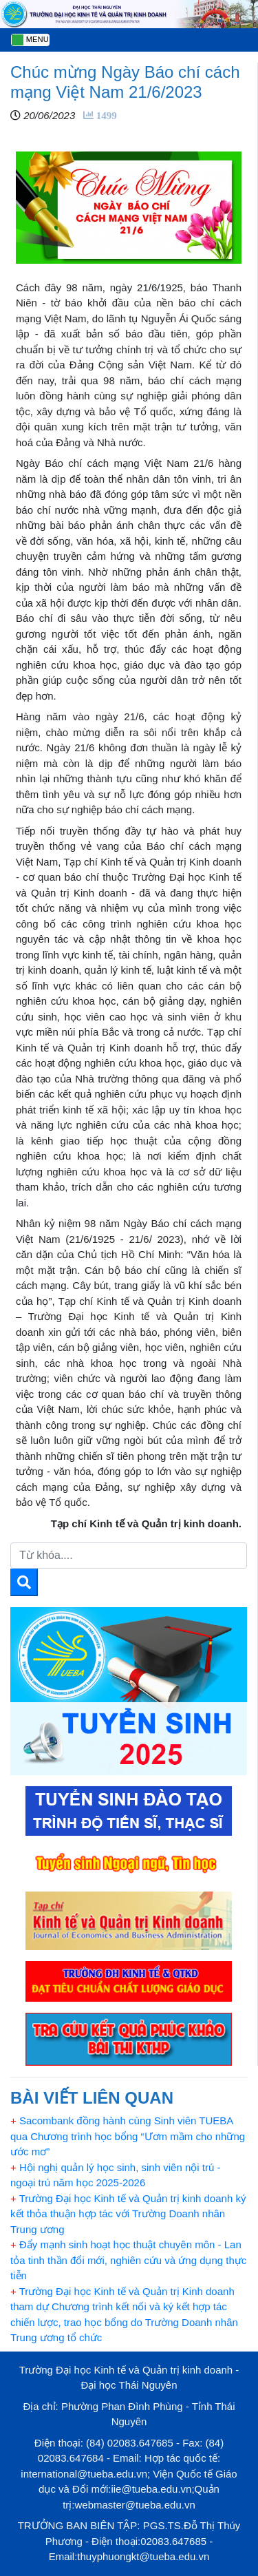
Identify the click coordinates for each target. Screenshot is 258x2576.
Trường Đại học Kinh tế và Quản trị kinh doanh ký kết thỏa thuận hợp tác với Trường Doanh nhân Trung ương (128, 2213)
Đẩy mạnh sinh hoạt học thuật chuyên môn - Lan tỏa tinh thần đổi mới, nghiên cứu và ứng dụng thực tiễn (128, 2260)
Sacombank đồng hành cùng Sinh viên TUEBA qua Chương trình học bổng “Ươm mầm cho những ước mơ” (127, 2136)
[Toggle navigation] (30, 40)
